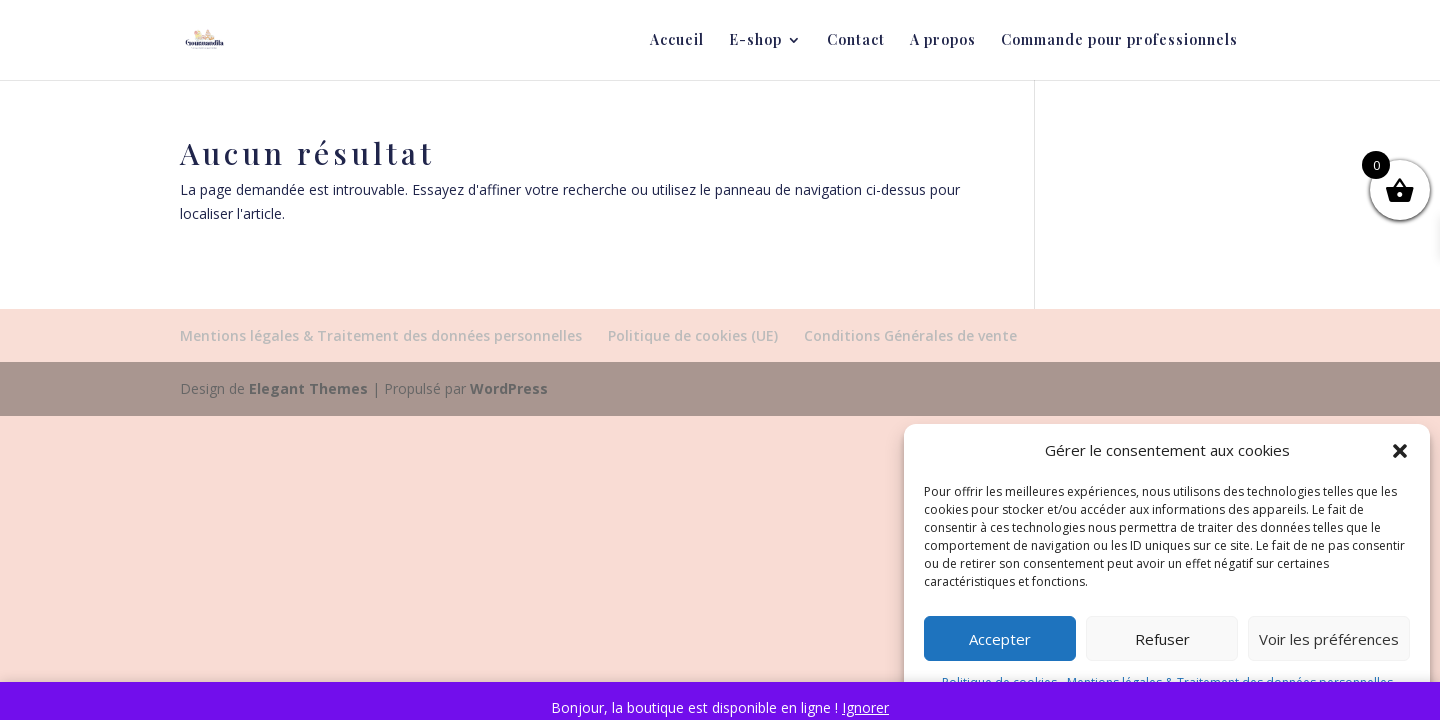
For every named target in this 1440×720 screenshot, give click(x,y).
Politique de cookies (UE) (693, 335)
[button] (1400, 451)
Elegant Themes (308, 388)
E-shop (755, 41)
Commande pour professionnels (1119, 41)
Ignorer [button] (865, 707)
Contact (856, 41)
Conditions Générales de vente (910, 335)
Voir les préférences (1329, 639)
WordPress (509, 388)
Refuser (1162, 639)
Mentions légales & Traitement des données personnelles (381, 335)
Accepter (1000, 639)
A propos (943, 41)
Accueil (677, 41)
